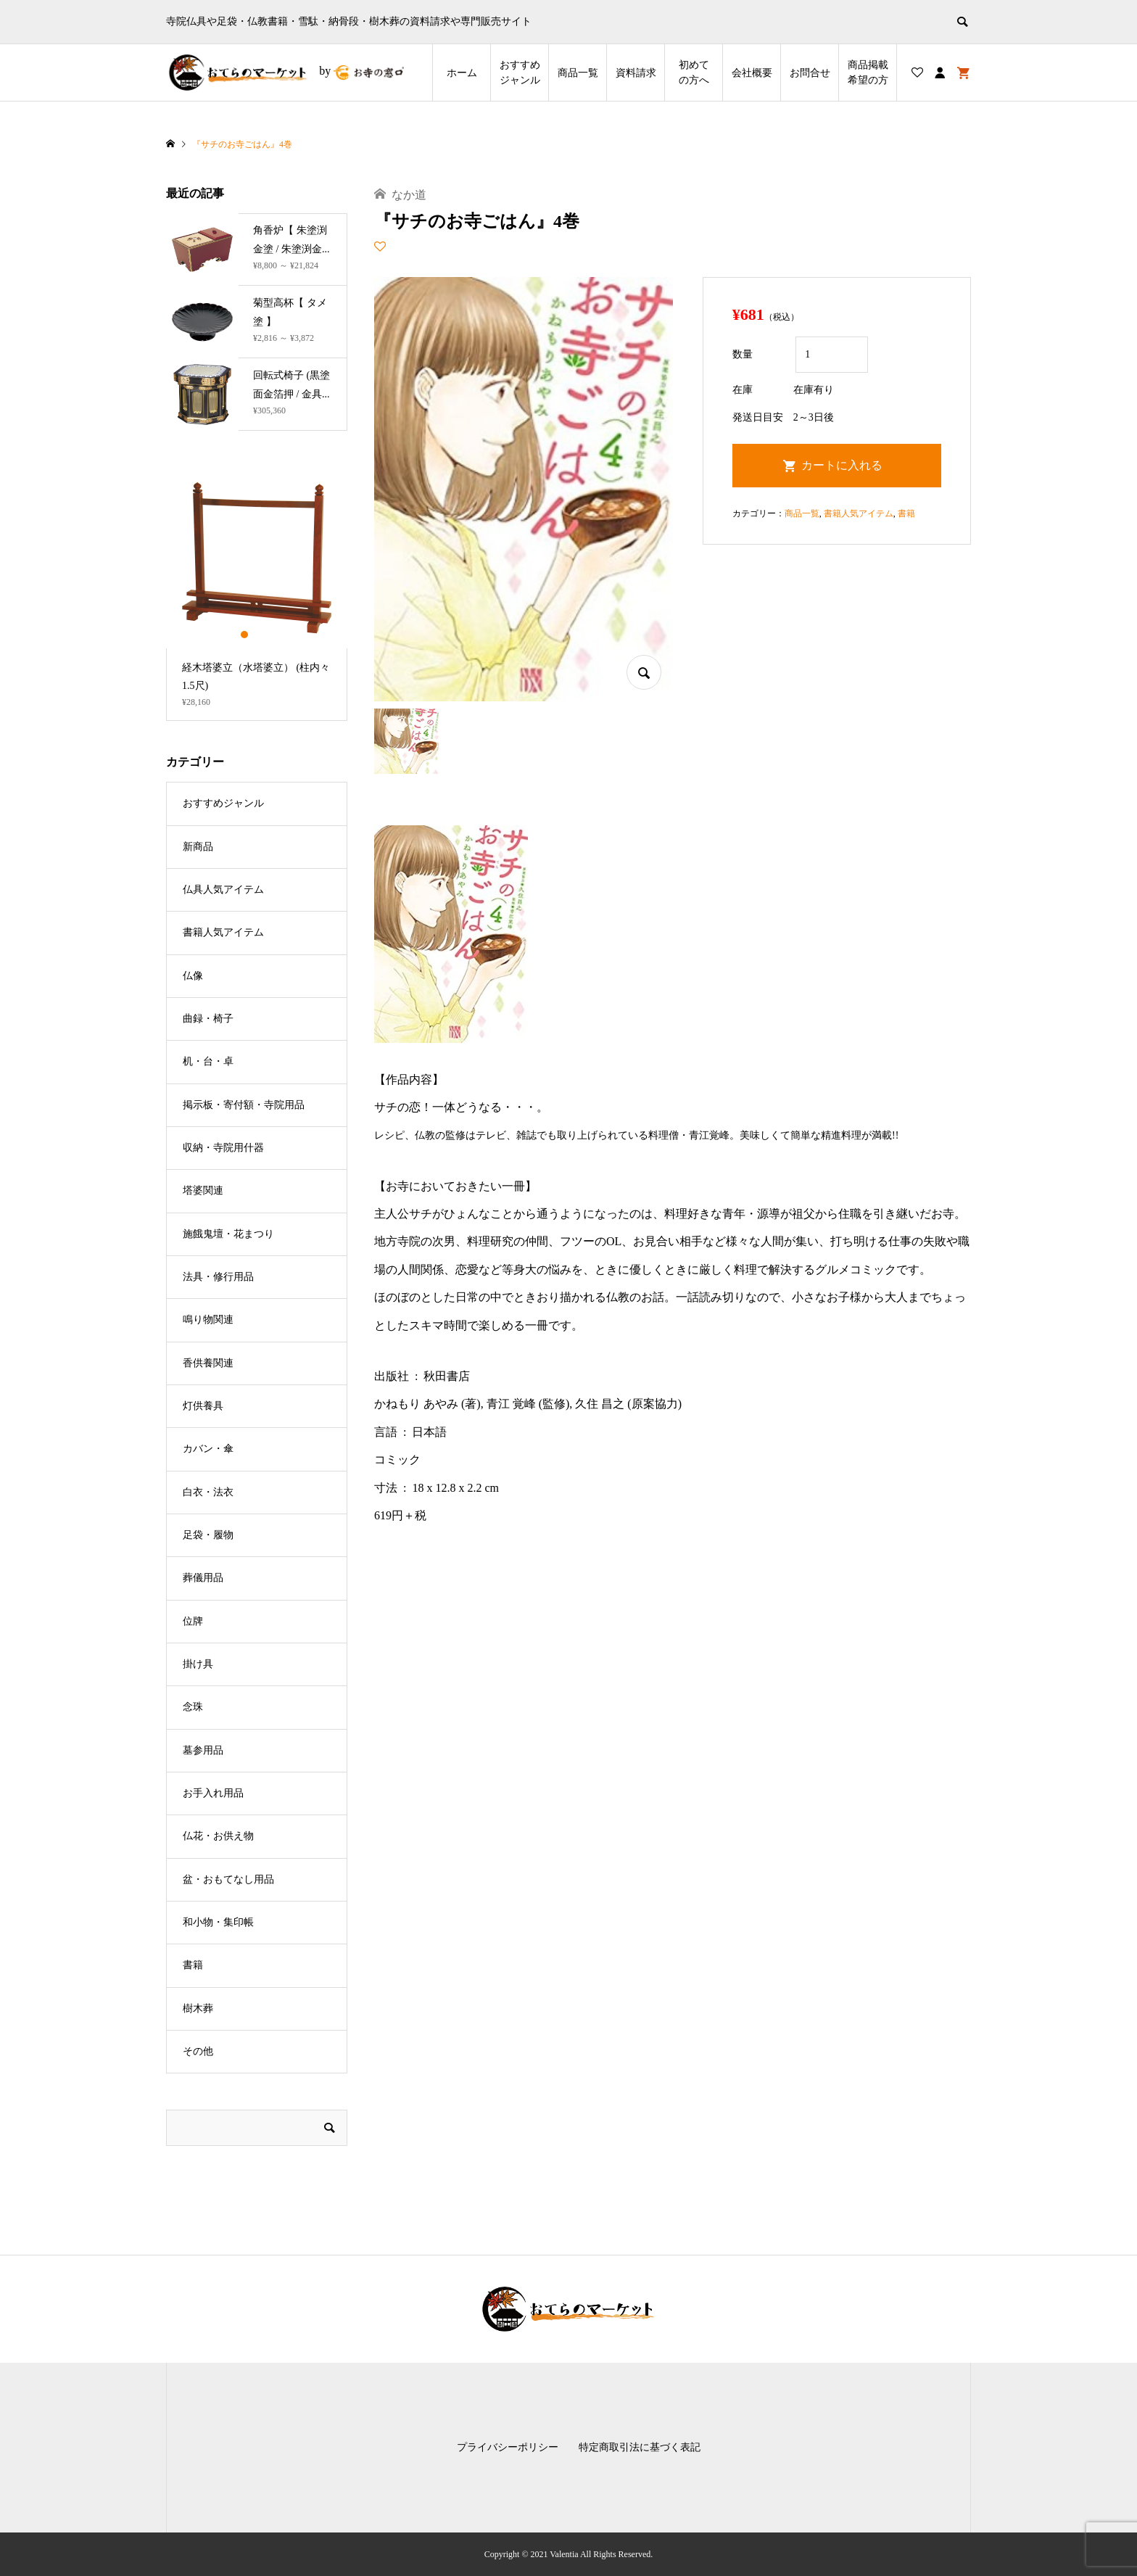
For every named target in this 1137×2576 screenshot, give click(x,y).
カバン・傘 (208, 1448)
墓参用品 (203, 1750)
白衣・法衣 (208, 1492)
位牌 (193, 1621)
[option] (256, 594)
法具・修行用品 (218, 1276)
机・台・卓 (208, 1061)
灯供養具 (203, 1405)
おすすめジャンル (520, 72)
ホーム (462, 72)
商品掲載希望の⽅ (868, 72)
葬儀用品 (203, 1577)
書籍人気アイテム (858, 513)
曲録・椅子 (208, 1018)
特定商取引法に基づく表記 (639, 2447)
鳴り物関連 (208, 1319)
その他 (198, 2051)
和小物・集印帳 (218, 1922)
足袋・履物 (208, 1535)
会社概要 (752, 72)
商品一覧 (578, 72)
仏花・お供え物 (218, 1835)
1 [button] (244, 634)
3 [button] (269, 634)
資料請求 (636, 72)
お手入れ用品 (213, 1793)
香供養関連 (208, 1363)
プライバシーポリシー (507, 2447)
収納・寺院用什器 (223, 1147)
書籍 (906, 513)
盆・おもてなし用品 (228, 1879)
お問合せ (810, 72)
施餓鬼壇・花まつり (228, 1234)
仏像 (193, 975)
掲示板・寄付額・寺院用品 (244, 1104)
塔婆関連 (203, 1190)
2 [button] (257, 634)
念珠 (193, 1706)
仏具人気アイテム (223, 889)
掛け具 (198, 1664)
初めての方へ (694, 72)
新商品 (198, 846)
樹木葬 (198, 2008)
